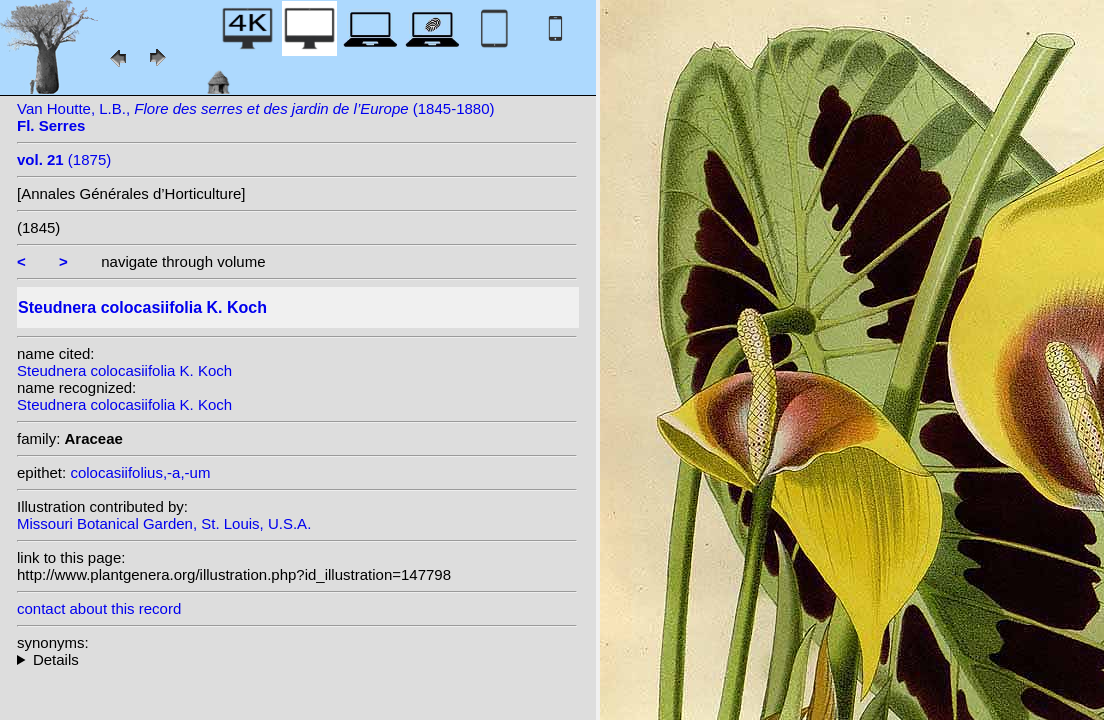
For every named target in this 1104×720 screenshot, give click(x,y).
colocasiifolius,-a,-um (140, 472)
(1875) (64, 159)
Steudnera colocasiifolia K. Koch (124, 370)
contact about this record (99, 608)
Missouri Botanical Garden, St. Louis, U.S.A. (164, 523)
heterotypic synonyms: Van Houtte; (297, 659)
